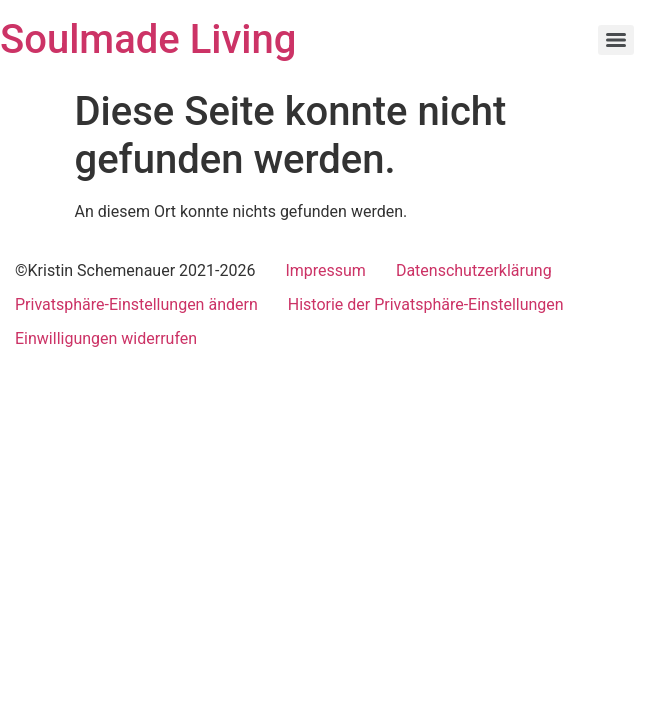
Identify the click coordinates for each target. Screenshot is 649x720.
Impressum (325, 270)
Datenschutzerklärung (474, 270)
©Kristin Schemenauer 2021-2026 (135, 270)
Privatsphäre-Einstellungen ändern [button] (136, 304)
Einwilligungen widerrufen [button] (106, 338)
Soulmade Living (148, 39)
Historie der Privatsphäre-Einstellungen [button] (426, 304)
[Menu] (616, 40)
